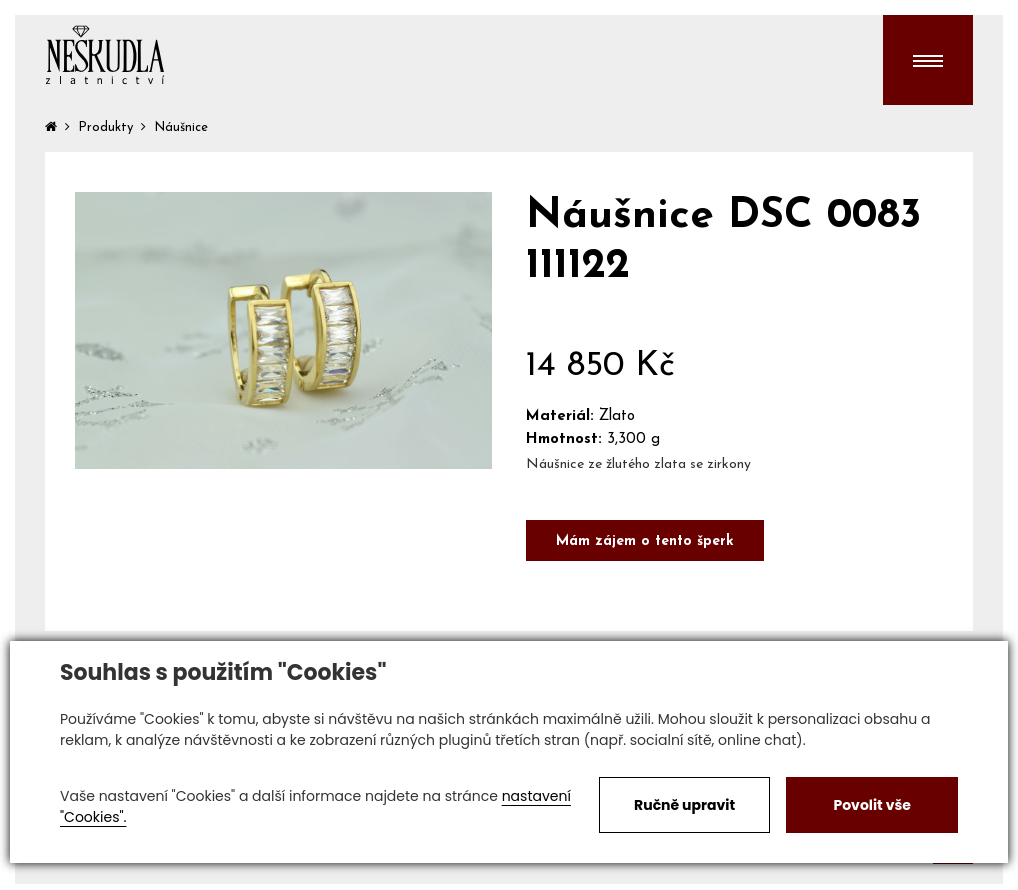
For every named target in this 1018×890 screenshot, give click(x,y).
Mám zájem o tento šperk (645, 541)
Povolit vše (871, 805)
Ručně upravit (684, 805)
